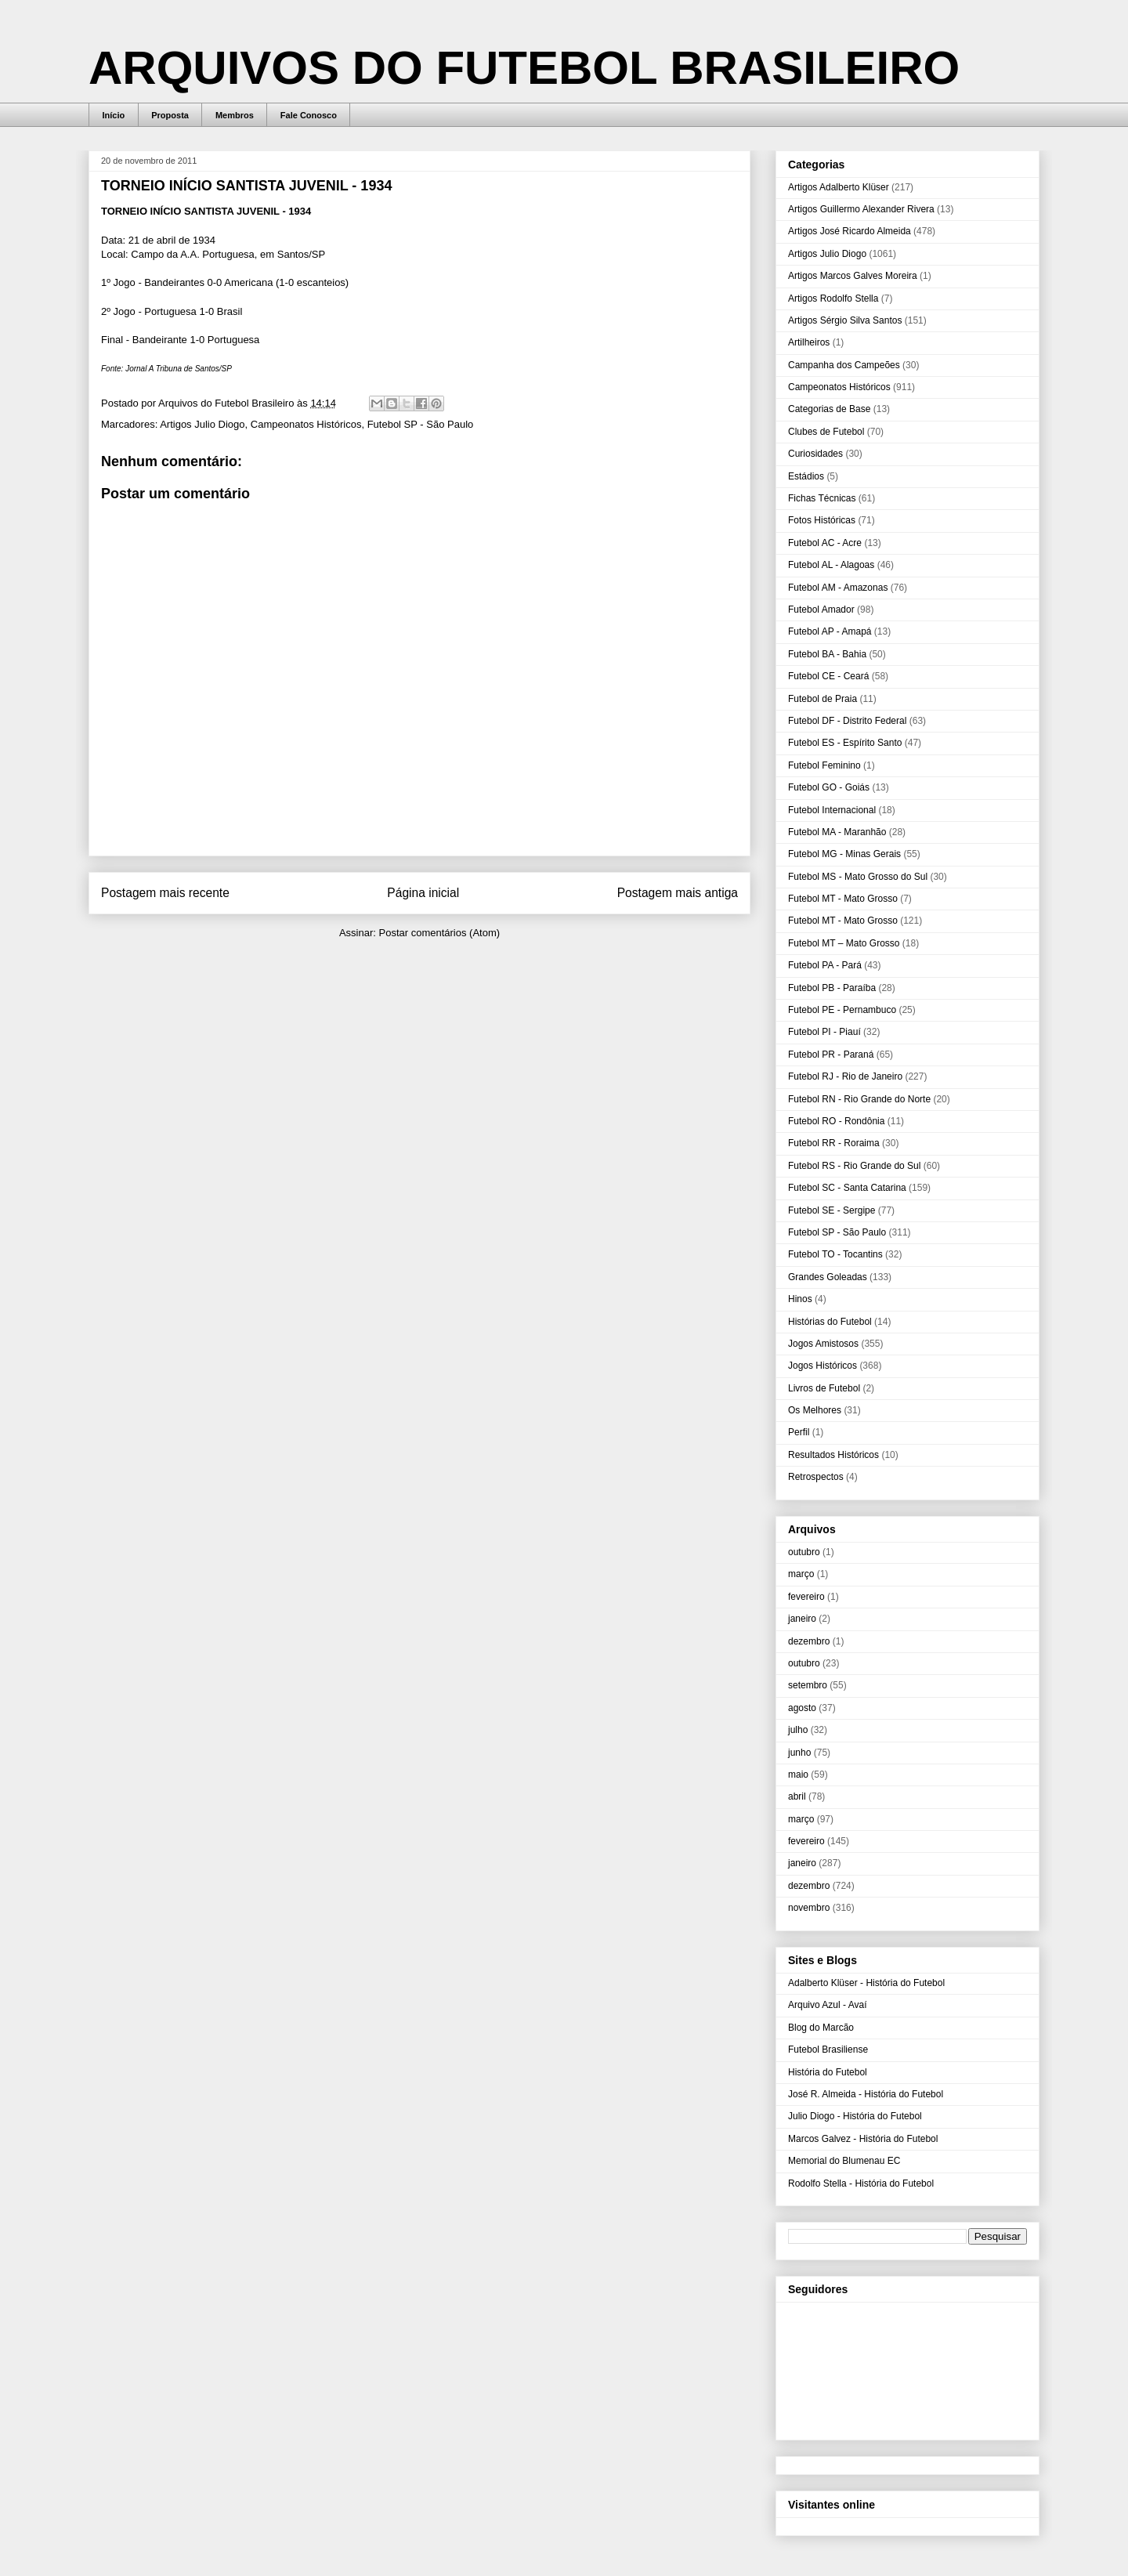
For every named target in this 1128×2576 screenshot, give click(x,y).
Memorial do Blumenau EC (844, 2160)
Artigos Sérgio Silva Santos (845, 320)
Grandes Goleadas (827, 1277)
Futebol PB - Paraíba (832, 987)
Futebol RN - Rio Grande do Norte (859, 1099)
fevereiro (806, 1596)
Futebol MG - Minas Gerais (844, 853)
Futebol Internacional (832, 810)
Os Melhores (814, 1410)
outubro (804, 1552)
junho (799, 1752)
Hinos (800, 1298)
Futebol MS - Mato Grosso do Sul (857, 876)
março (801, 1573)
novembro (809, 1907)
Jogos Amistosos (823, 1343)
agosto (802, 1707)
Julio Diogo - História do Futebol (855, 2116)
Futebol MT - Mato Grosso (843, 898)
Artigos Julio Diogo (202, 424)
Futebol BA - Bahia (827, 654)
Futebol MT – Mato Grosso (844, 943)
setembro (807, 1685)
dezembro (809, 1641)
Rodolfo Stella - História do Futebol (861, 2183)
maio (798, 1774)
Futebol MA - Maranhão (837, 832)
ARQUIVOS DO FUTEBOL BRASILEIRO (524, 68)
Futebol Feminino (824, 765)
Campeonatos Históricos (306, 424)
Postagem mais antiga (677, 892)
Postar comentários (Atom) (439, 933)
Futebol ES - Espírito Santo (845, 742)
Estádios (806, 476)
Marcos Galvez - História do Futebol (863, 2138)
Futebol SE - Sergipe (831, 1210)
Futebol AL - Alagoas (831, 564)
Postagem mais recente (165, 892)
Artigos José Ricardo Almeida (849, 231)
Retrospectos (816, 1476)
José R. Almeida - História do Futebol (865, 2094)
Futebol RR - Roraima (834, 1143)
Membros (234, 115)
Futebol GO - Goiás (829, 787)
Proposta (170, 115)
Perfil (798, 1432)
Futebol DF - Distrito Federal (847, 720)
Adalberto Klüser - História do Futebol (866, 1982)
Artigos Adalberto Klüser (838, 187)
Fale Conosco (308, 115)
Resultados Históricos (833, 1454)
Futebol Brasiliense (828, 2049)
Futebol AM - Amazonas (838, 587)
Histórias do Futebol (830, 1321)
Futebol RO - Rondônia (836, 1121)
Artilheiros (809, 342)
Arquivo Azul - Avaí (827, 2004)
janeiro (802, 1618)
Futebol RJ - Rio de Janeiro (845, 1076)
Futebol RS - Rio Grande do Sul (854, 1165)
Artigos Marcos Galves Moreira (852, 275)
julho (798, 1729)
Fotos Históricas (821, 520)
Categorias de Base (829, 408)
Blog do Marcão (821, 2027)
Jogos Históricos (822, 1365)
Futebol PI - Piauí (824, 1031)
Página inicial (423, 892)
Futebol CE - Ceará (828, 676)
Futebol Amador (821, 609)
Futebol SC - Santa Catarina (847, 1187)
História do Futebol (827, 2072)
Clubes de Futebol (826, 431)
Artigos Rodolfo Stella (833, 298)
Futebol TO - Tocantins (835, 1254)
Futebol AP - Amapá (830, 631)
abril (797, 1796)
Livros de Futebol (824, 1388)
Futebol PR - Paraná (830, 1054)
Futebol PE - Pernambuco (842, 1009)
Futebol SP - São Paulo (420, 424)
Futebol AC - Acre (825, 542)
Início (114, 115)
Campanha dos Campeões (844, 365)
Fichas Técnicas (821, 498)
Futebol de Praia (822, 698)
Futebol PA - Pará (825, 965)
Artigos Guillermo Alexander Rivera (861, 209)
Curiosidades (815, 453)
